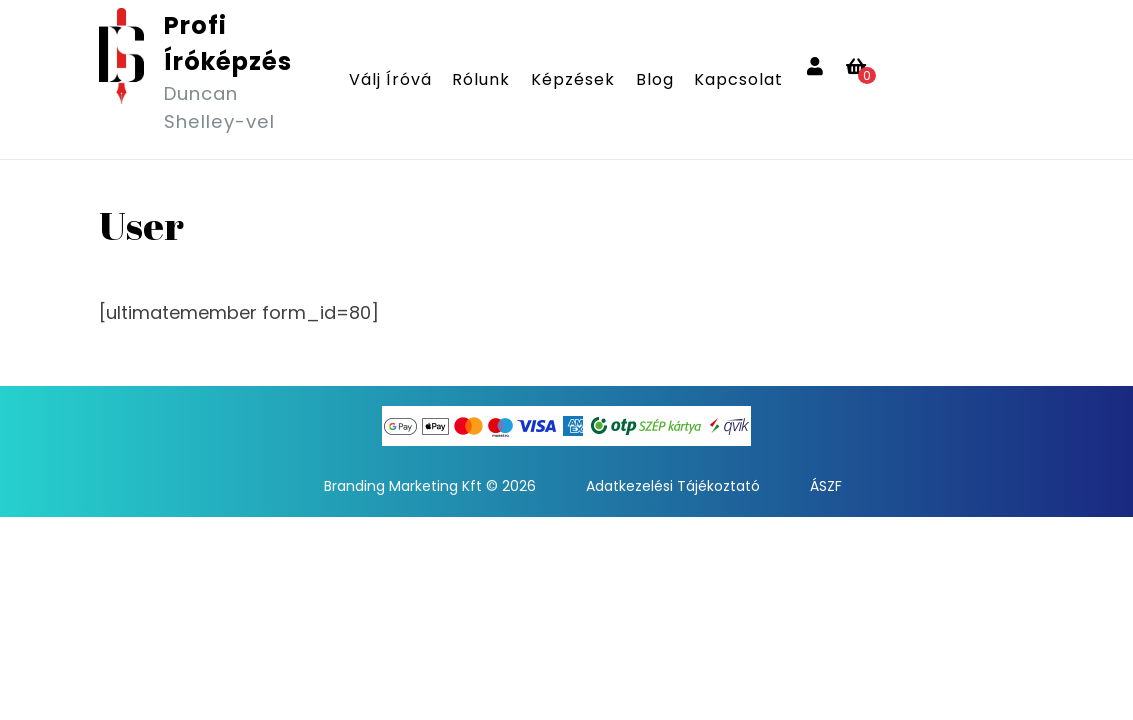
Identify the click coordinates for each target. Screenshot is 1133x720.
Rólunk (481, 79)
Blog (655, 79)
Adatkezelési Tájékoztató (673, 486)
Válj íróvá (390, 79)
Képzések (573, 79)
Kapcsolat (738, 79)
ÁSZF (826, 486)
